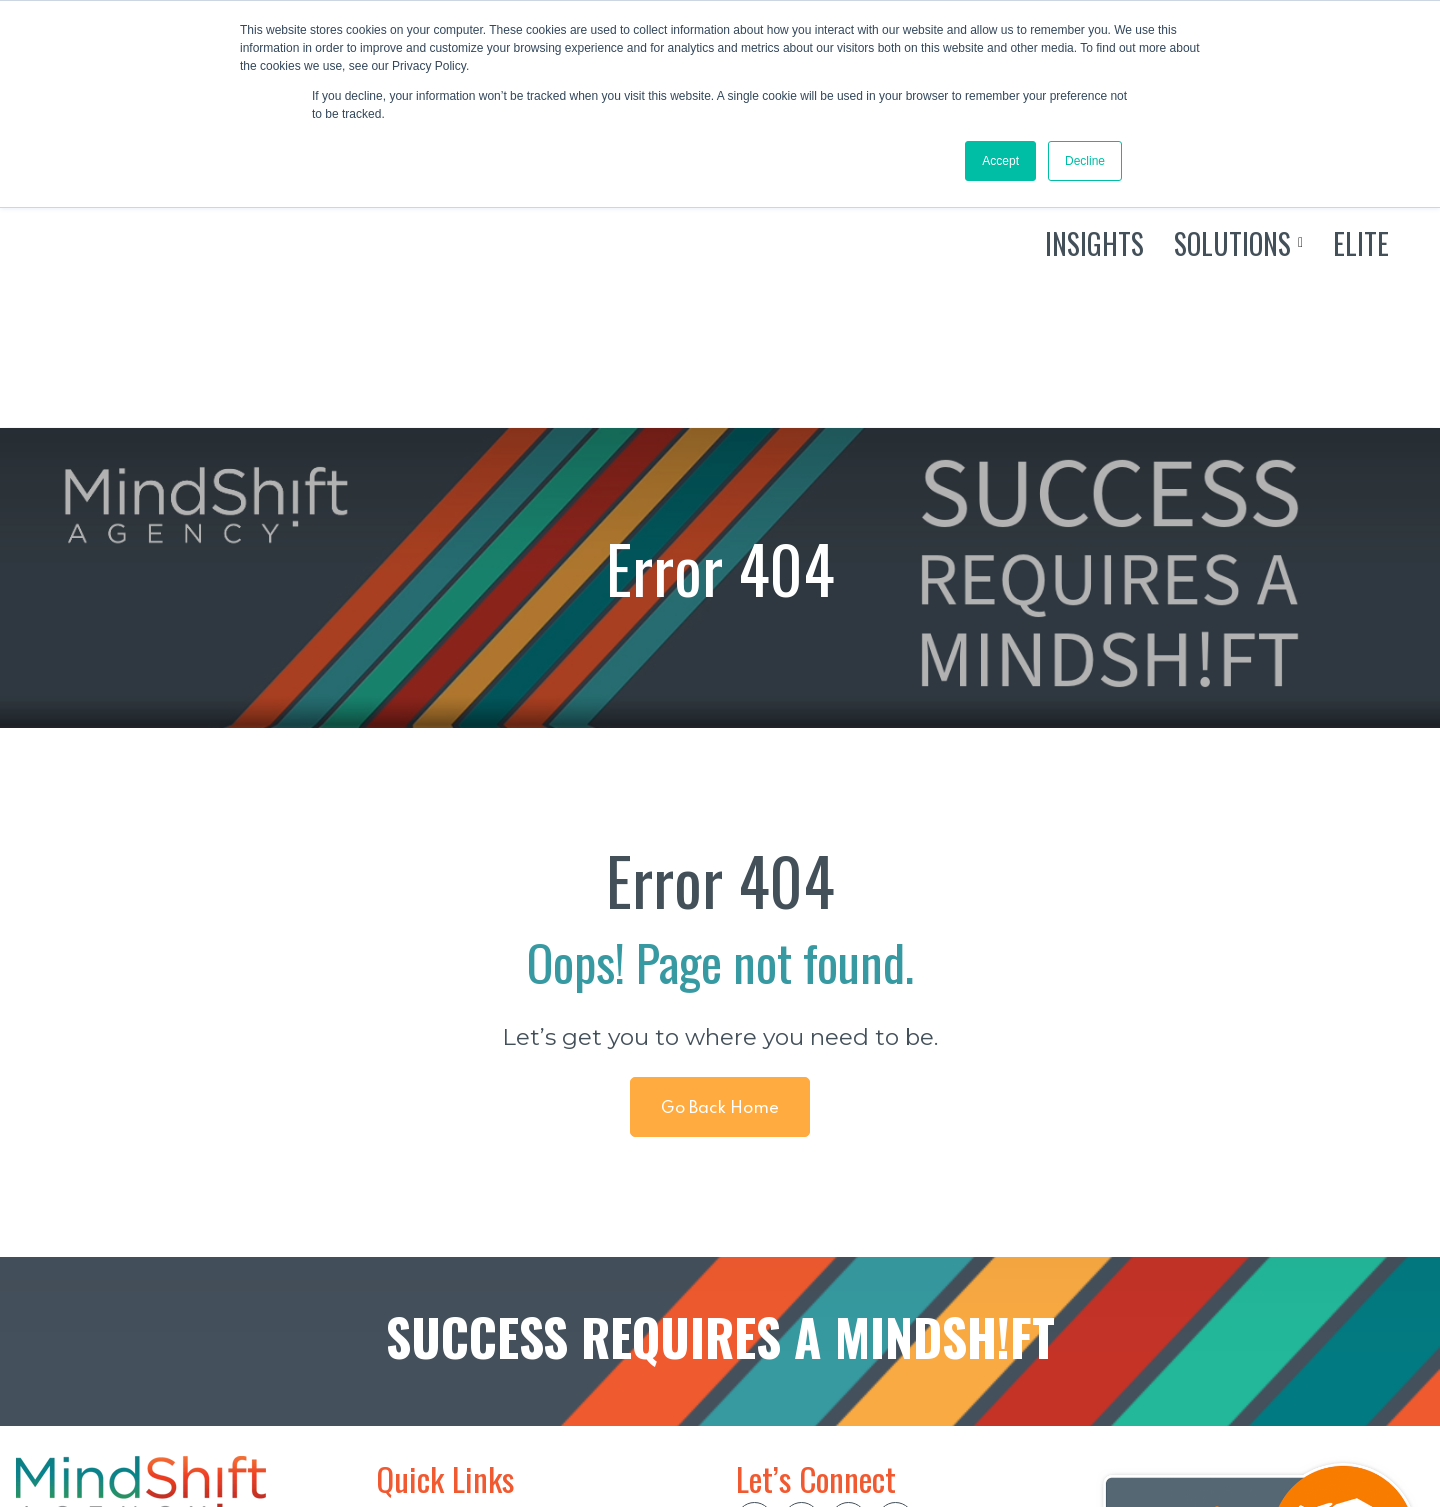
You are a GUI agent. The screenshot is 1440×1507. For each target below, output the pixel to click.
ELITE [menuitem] (399, 1410)
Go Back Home (720, 905)
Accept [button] (1000, 161)
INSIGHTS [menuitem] (416, 1346)
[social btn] (754, 1317)
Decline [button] (1085, 161)
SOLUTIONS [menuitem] (425, 1378)
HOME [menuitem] (402, 1314)
